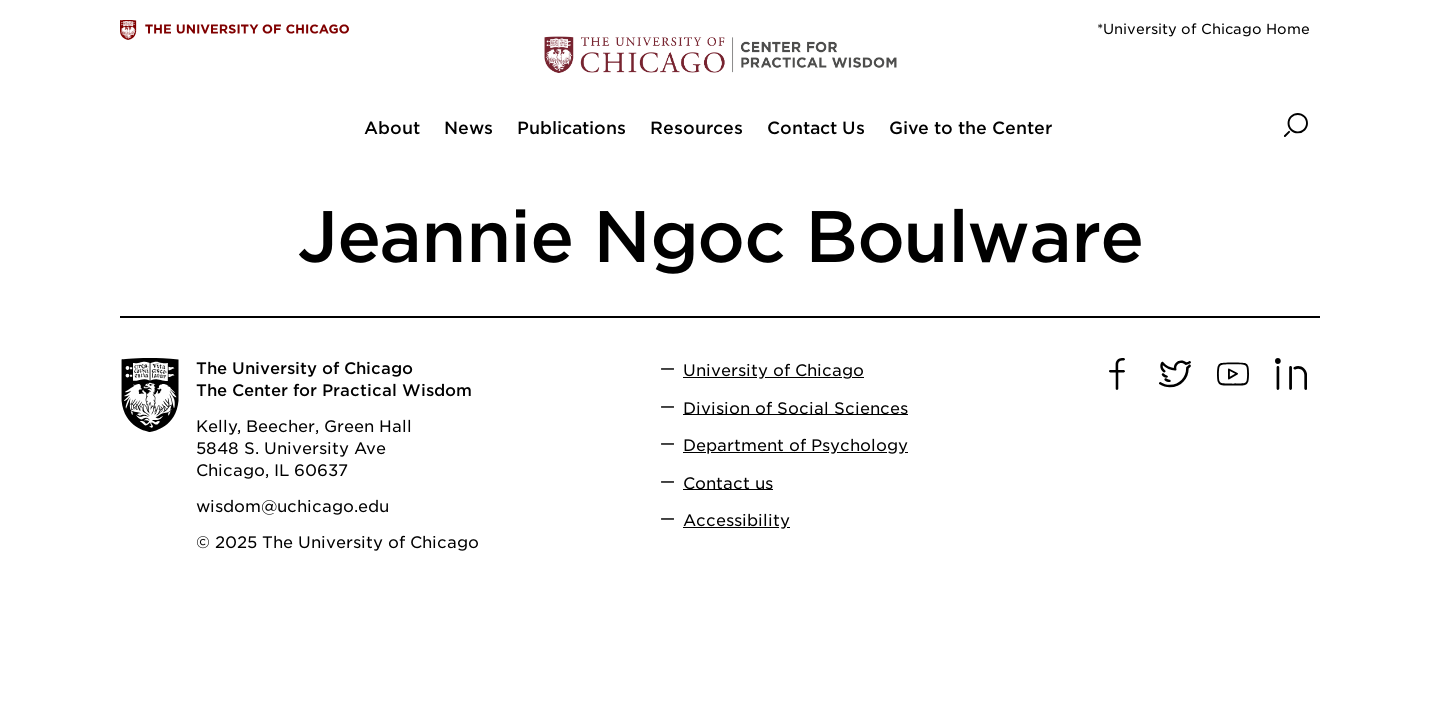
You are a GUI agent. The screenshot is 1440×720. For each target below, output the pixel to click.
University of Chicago (773, 370)
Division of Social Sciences (795, 407)
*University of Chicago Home (1203, 29)
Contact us (728, 482)
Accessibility (736, 520)
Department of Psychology (795, 445)
